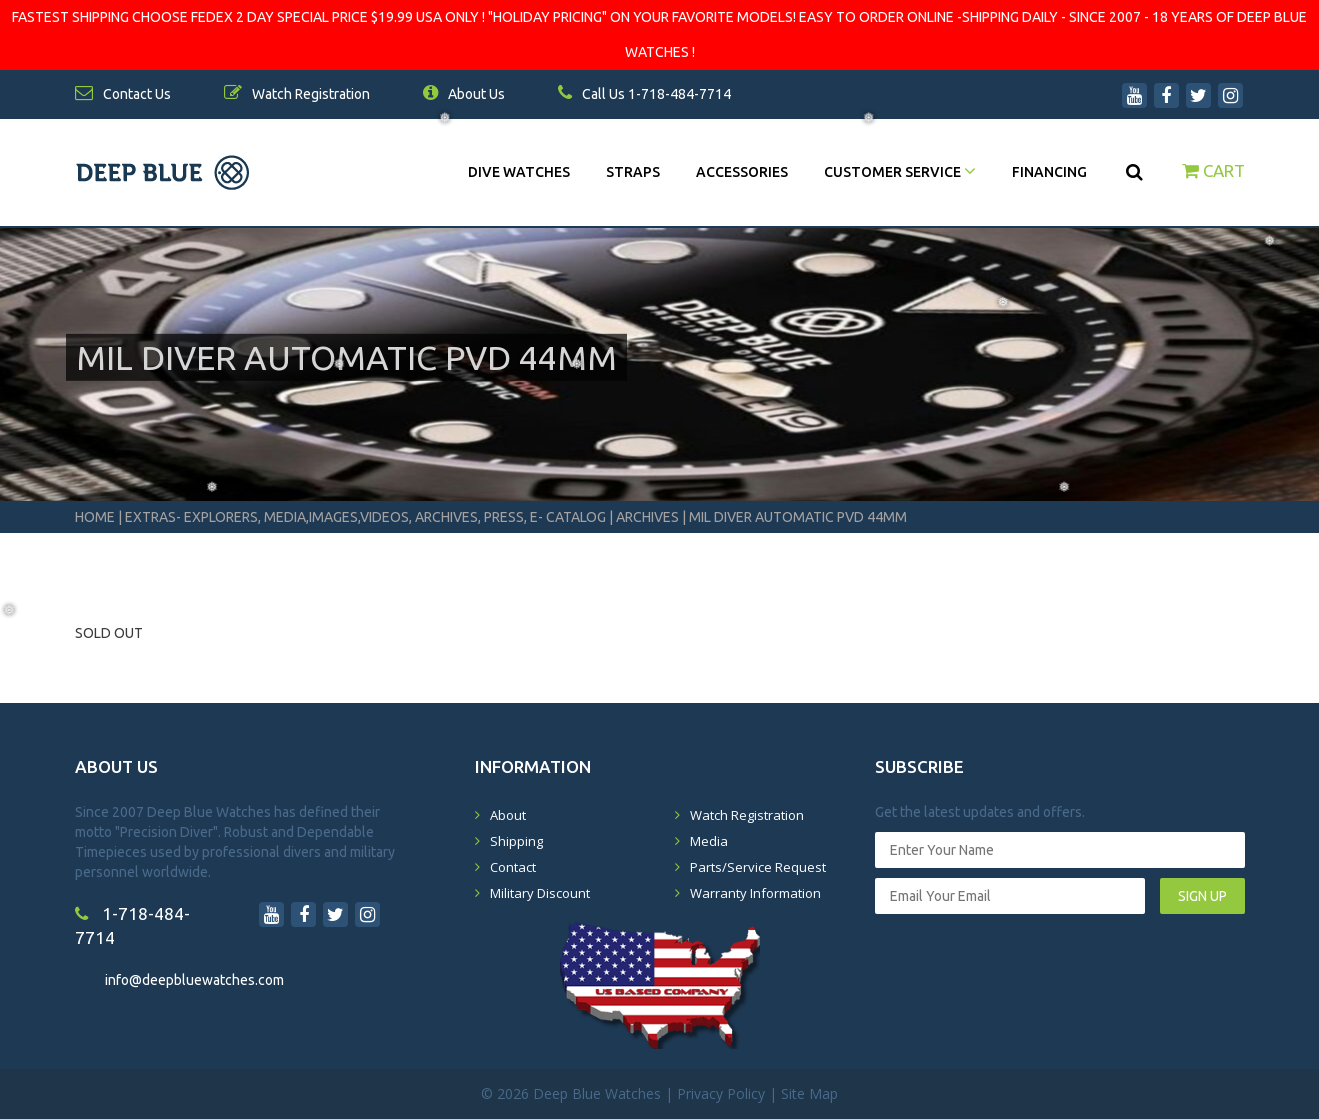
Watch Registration (747, 815)
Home (95, 517)
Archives (647, 517)
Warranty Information (755, 893)
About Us (464, 94)
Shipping (516, 841)
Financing (1049, 172)
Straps (633, 172)
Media (709, 841)
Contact (513, 867)
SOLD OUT (109, 633)
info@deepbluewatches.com (194, 980)
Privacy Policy (721, 1093)
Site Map (809, 1093)
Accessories (742, 172)
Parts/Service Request (758, 867)
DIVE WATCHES (519, 172)
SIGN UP (1202, 896)
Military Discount (540, 893)
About (508, 815)
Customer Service (900, 172)
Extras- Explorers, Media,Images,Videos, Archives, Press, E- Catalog (367, 517)
